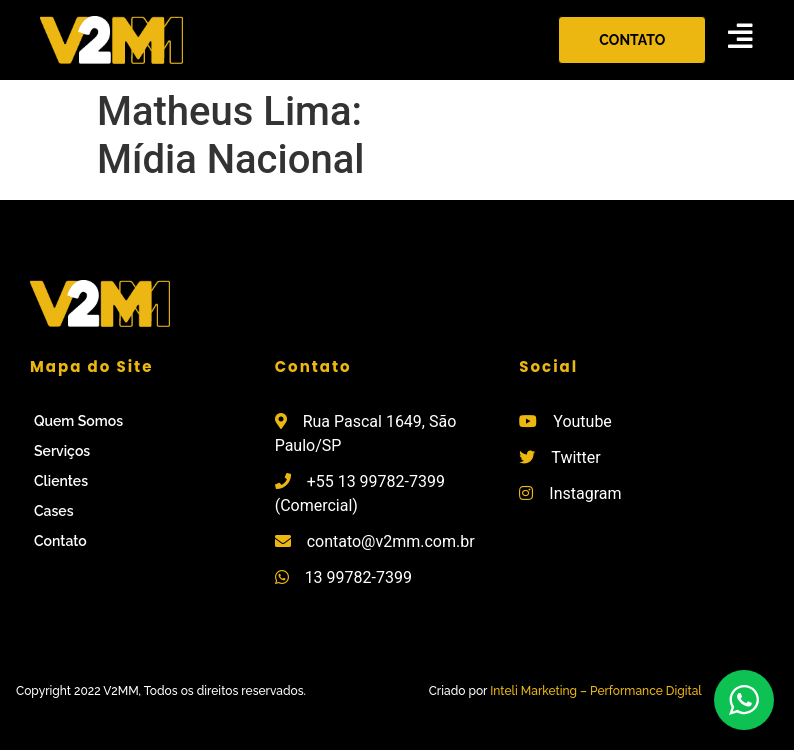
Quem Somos (78, 421)
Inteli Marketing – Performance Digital (596, 691)
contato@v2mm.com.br (391, 541)
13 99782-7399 (358, 577)
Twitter (575, 457)
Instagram (585, 493)
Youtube (582, 421)
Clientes (61, 481)
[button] (632, 40)
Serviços (62, 451)
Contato (60, 541)
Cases (54, 511)
